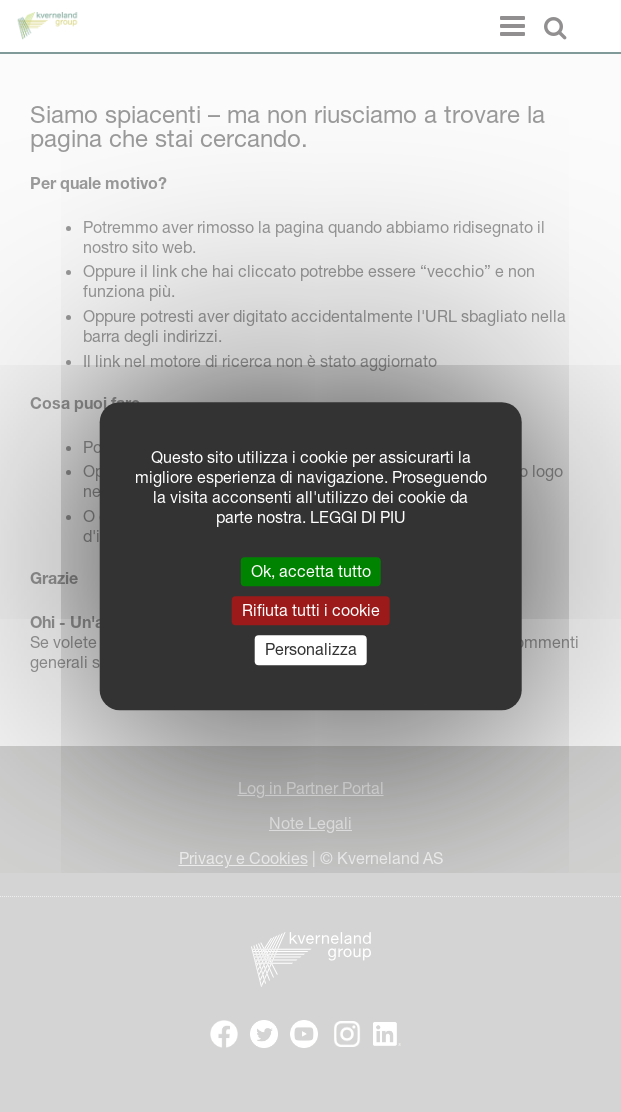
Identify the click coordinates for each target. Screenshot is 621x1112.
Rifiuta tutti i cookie (311, 610)
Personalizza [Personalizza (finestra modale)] (311, 650)
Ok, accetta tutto (311, 571)
